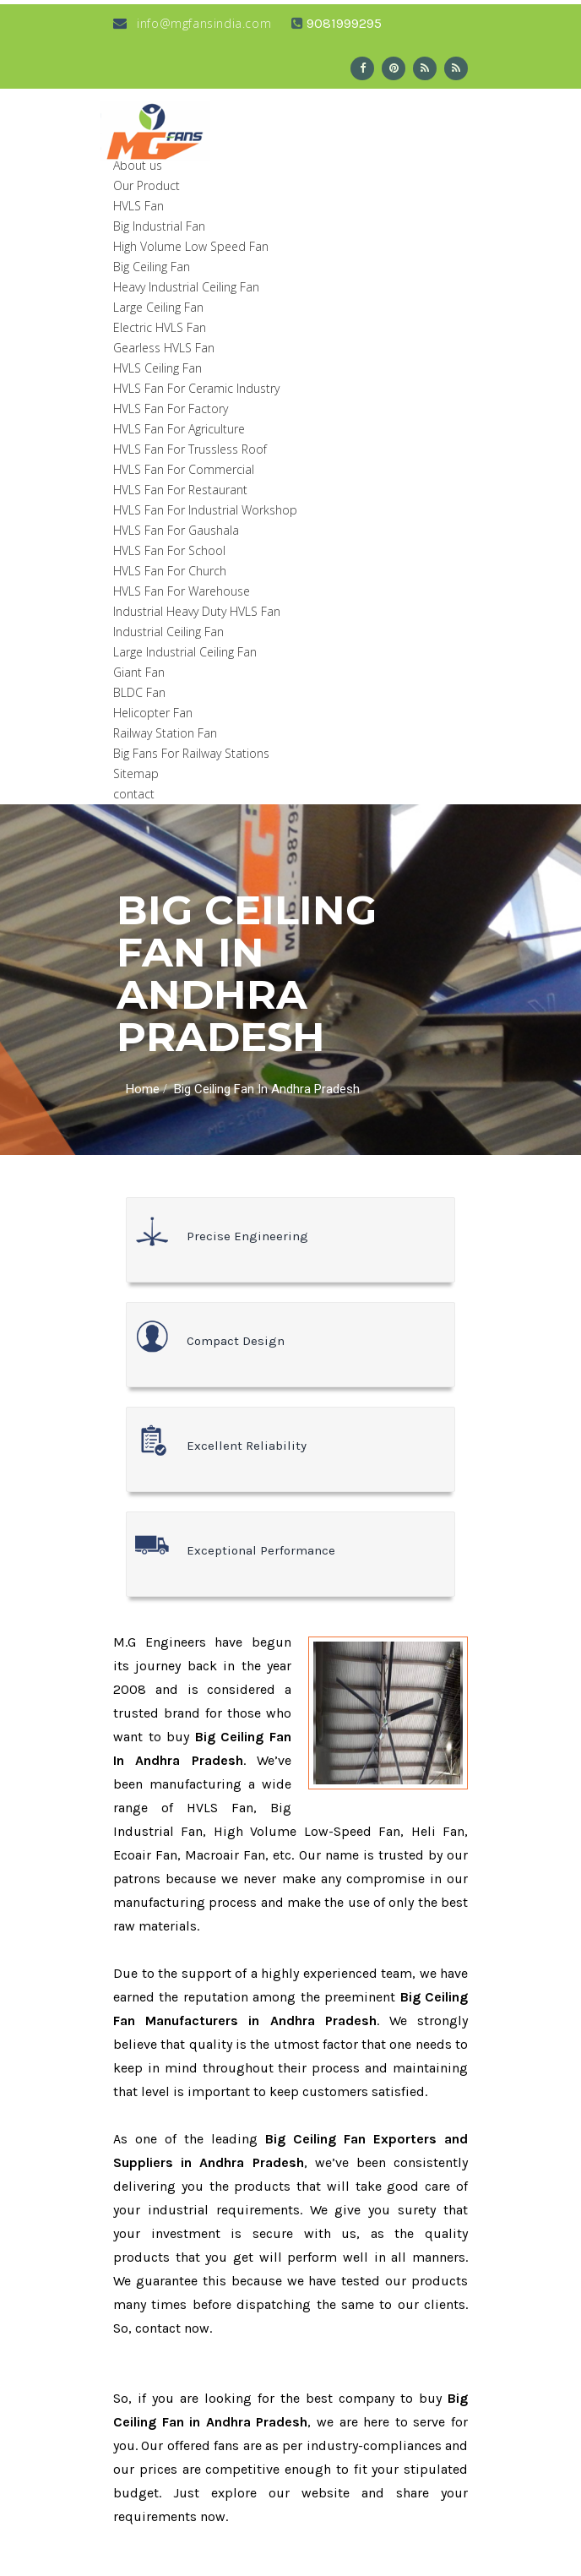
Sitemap (136, 773)
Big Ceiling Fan (151, 267)
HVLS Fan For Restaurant (180, 490)
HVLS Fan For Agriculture (179, 429)
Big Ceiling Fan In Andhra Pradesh (267, 1089)
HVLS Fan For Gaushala (176, 530)
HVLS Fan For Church (169, 571)
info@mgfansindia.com (192, 23)
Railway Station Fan (165, 733)
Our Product (146, 185)
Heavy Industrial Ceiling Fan (186, 287)
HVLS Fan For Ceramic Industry (196, 388)
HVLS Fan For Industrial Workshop (205, 510)
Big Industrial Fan (159, 226)
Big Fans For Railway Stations (191, 753)
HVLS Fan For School (169, 550)
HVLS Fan (138, 206)
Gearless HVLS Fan (163, 348)
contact (134, 794)
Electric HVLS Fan (159, 327)
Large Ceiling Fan (158, 307)
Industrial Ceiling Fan (168, 632)
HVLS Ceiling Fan (157, 368)
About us (137, 165)
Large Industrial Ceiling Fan (185, 652)
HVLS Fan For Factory (170, 408)
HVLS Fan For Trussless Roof (190, 449)
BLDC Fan (139, 692)
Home (143, 1089)
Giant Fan (139, 672)
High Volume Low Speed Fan (191, 246)
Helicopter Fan (153, 713)
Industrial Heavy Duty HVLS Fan (196, 611)
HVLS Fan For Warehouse (181, 591)
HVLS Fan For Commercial (183, 469)
